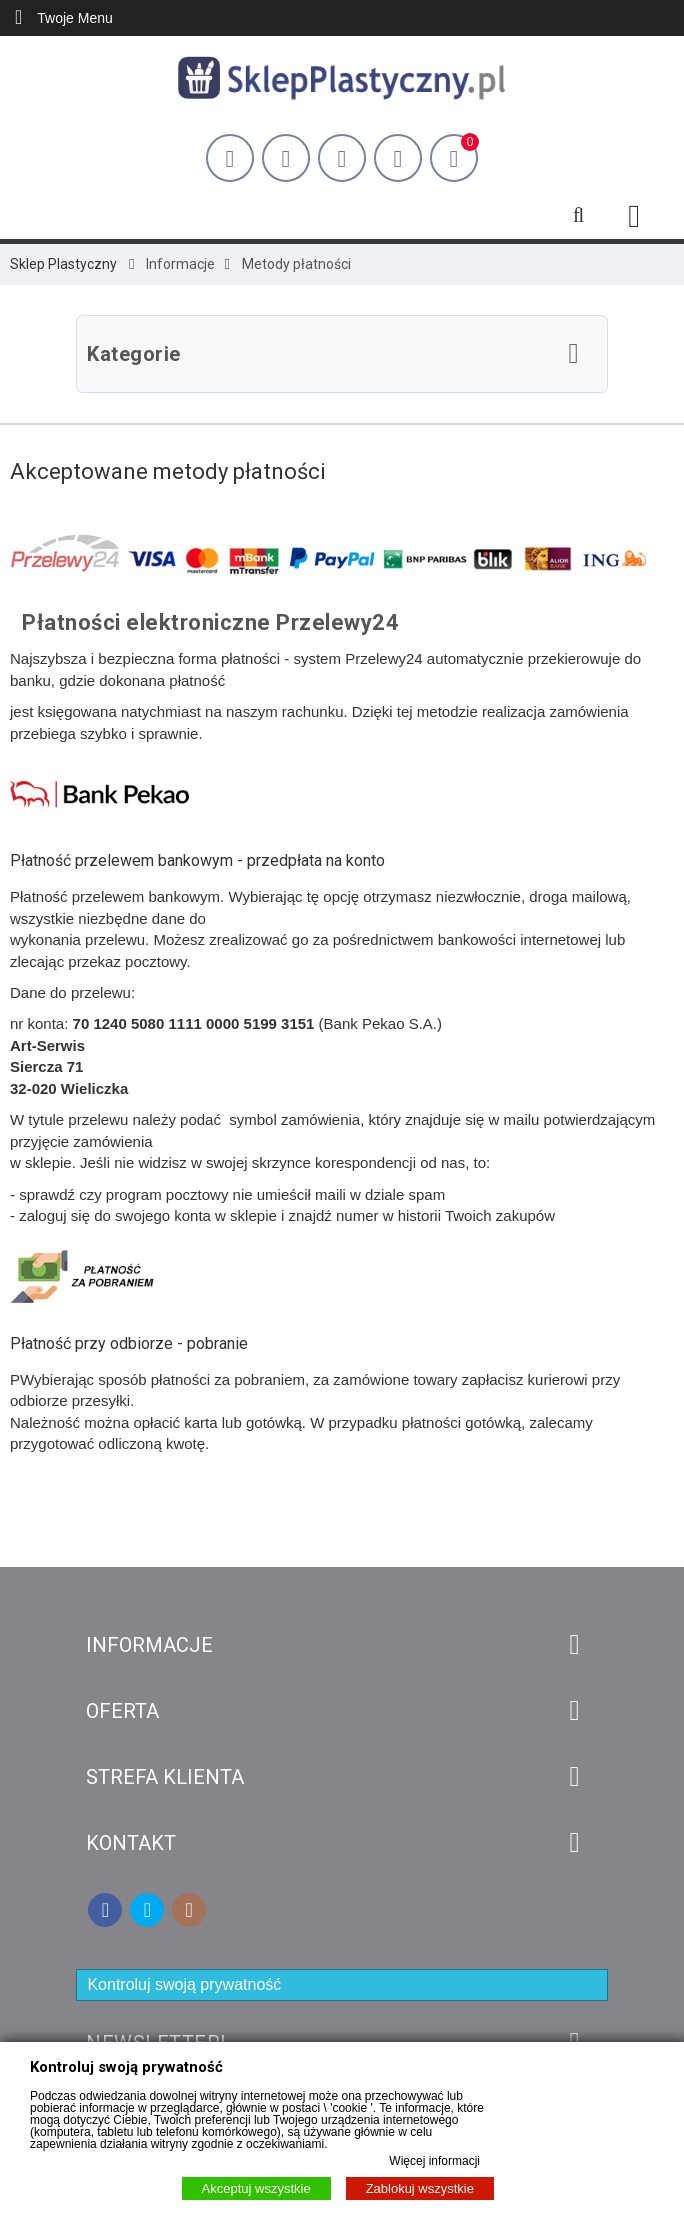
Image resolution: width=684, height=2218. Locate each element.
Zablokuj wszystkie (420, 2188)
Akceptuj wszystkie (256, 2188)
